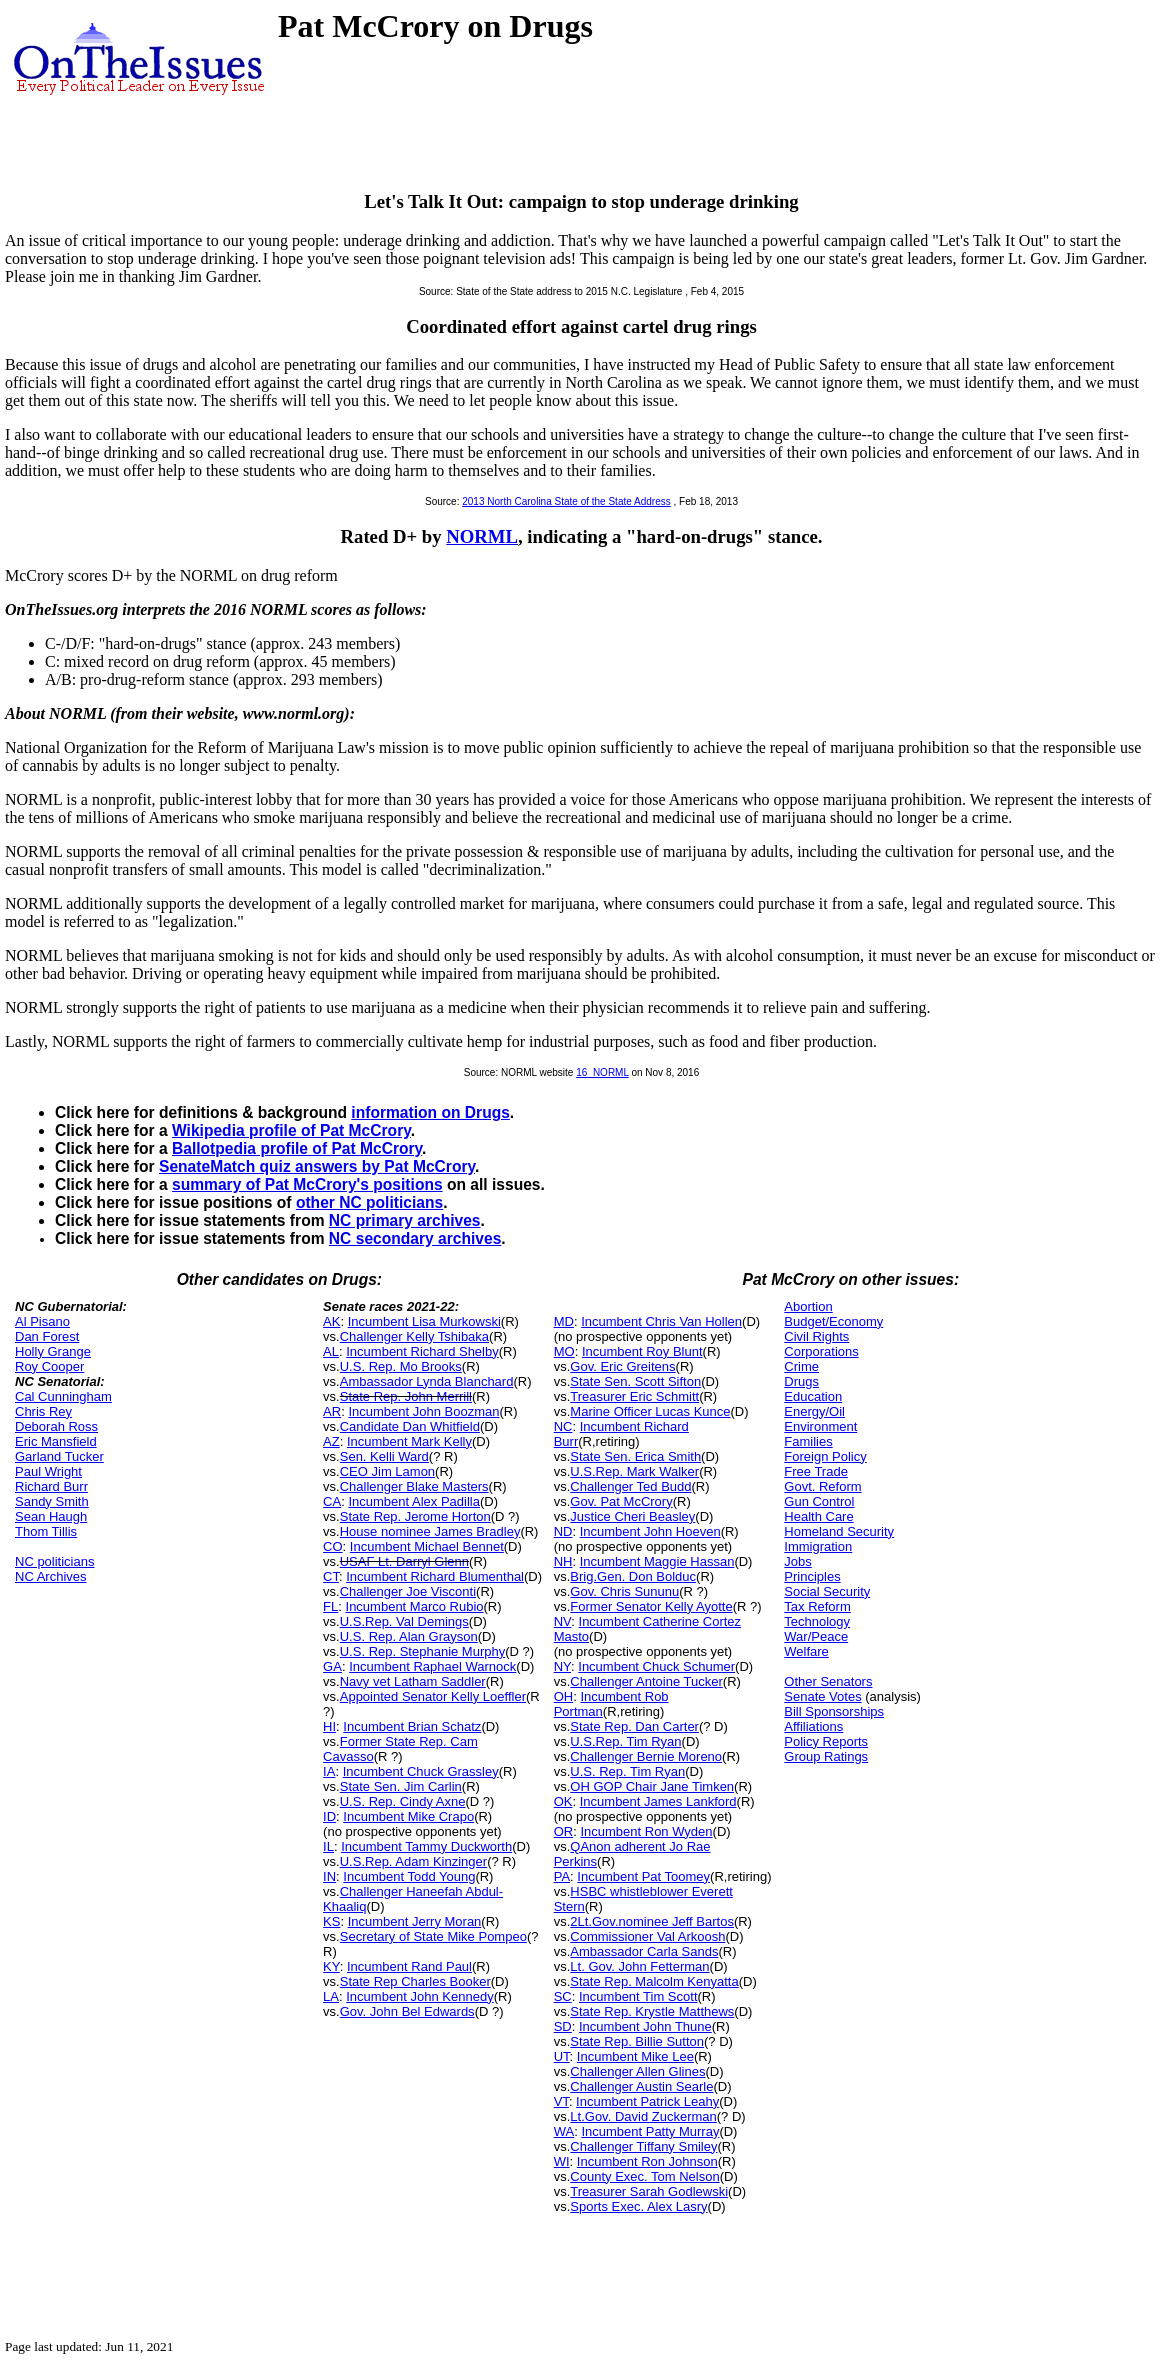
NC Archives (51, 1576)
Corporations (821, 1351)
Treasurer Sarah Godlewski (649, 2191)
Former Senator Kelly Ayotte (651, 1606)
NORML (482, 536)
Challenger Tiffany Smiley (643, 2146)
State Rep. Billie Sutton (637, 2041)
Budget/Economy (833, 1321)
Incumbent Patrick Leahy (647, 2101)
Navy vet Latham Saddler (413, 1681)
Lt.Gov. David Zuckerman (643, 2116)
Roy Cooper (49, 1366)
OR (564, 1831)
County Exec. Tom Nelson (644, 2176)
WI (562, 2161)
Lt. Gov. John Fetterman (639, 1966)
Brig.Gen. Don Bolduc (633, 1576)
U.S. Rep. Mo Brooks (401, 1366)
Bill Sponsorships (834, 1711)
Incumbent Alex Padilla (414, 1501)
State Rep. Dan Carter (634, 1726)
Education (813, 1396)
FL (330, 1606)
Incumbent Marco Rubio (415, 1606)
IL (328, 1846)
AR (332, 1411)
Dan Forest (47, 1336)
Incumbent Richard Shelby (422, 1351)
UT (562, 2056)
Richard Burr (51, 1486)
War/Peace (816, 1636)
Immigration (818, 1546)
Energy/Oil (814, 1411)
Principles (812, 1576)
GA (332, 1666)
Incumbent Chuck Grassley (421, 1771)
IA (329, 1771)
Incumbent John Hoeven (650, 1531)
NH (563, 1561)
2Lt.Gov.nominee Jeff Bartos (652, 1921)
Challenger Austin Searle (641, 2086)
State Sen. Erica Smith (635, 1456)
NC (563, 1426)
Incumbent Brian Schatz (412, 1726)
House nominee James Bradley (430, 1531)
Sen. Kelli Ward (384, 1456)
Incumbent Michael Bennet (427, 1546)
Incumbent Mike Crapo (408, 1816)
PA (562, 1876)
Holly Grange (53, 1351)
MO (564, 1351)
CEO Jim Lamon (387, 1471)
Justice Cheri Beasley (632, 1516)
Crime (801, 1366)
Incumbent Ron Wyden (646, 1831)
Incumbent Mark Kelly (409, 1441)
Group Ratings (826, 1756)
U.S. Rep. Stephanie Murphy (422, 1651)
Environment (820, 1426)
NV (563, 1621)
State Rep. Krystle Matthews (652, 2011)
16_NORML (602, 1072)
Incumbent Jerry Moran (415, 1921)
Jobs (797, 1561)
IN (329, 1876)
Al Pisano (42, 1321)
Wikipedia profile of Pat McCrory (291, 1130)
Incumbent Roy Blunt (642, 1351)
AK (331, 1321)
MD (564, 1321)
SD (563, 2026)
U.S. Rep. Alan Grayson (409, 1636)
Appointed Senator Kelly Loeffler (433, 1696)
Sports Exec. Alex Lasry (638, 2206)
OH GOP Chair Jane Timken (652, 1786)
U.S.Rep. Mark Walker (634, 1471)
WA (564, 2131)
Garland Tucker (59, 1456)
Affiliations (813, 1726)
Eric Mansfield (56, 1441)
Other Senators (828, 1681)
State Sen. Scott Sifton (635, 1381)
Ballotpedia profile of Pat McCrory (297, 1148)
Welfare (806, 1651)
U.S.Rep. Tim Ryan (625, 1741)
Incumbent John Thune (645, 2026)
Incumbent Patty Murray (650, 2131)
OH (564, 1696)
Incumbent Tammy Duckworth (426, 1846)
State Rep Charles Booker (415, 1981)
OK (563, 1801)
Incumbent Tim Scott (638, 1996)
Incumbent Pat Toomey (643, 1876)
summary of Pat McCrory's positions (307, 1184)
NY (562, 1666)
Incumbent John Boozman (423, 1411)
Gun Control (819, 1501)
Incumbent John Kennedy (419, 1996)
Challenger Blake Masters (414, 1486)
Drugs (801, 1381)
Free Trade (816, 1471)
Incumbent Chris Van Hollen (661, 1321)
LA (331, 1996)
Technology (817, 1621)
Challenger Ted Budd (630, 1486)
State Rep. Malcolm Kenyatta (654, 1981)
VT (561, 2101)
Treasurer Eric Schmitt (634, 1396)
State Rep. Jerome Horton (415, 1516)
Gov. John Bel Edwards (407, 2011)
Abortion (808, 1306)
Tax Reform (817, 1606)
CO (333, 1546)
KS (331, 1921)
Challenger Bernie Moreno (646, 1756)
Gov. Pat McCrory (621, 1501)
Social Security (827, 1591)
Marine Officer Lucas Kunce (650, 1411)
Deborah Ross (56, 1426)
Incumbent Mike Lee (635, 2056)
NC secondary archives (415, 1238)
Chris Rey (43, 1411)
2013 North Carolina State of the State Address (566, 501)
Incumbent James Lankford (658, 1801)
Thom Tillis (46, 1531)
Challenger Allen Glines (637, 2071)
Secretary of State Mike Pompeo (433, 1936)
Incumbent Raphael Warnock (432, 1666)
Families (808, 1441)
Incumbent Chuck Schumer (656, 1666)
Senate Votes (822, 1696)
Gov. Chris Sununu (624, 1591)
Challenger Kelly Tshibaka (414, 1336)
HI (329, 1726)
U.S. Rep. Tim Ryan (627, 1771)
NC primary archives (405, 1220)
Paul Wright (48, 1471)
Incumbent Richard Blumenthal (435, 1576)
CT (331, 1576)
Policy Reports (826, 1741)
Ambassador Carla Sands (644, 1951)
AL (331, 1351)
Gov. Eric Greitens (622, 1366)
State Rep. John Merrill (406, 1396)
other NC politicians (369, 1202)
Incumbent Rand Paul (409, 1966)
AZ (331, 1441)
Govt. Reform (822, 1486)
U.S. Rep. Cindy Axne (403, 1801)
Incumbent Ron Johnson (647, 2161)
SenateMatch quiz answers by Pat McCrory (317, 1166)
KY (331, 1966)
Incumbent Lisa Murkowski (424, 1321)
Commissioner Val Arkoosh (647, 1936)
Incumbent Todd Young (409, 1876)
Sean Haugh (51, 1516)
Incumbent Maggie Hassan (657, 1561)
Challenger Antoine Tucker (646, 1681)
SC (563, 1996)
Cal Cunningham (63, 1396)
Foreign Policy (825, 1456)
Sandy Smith (52, 1501)
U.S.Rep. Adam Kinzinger (413, 1861)
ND (563, 1531)
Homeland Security (839, 1531)
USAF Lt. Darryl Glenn (404, 1561)
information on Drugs (430, 1112)
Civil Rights (816, 1336)
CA (332, 1501)
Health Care (818, 1516)
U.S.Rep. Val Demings (404, 1621)
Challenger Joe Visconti (408, 1591)
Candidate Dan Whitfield (410, 1426)
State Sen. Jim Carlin (401, 1786)
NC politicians (54, 1561)
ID (329, 1816)
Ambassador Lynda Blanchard (427, 1381)
